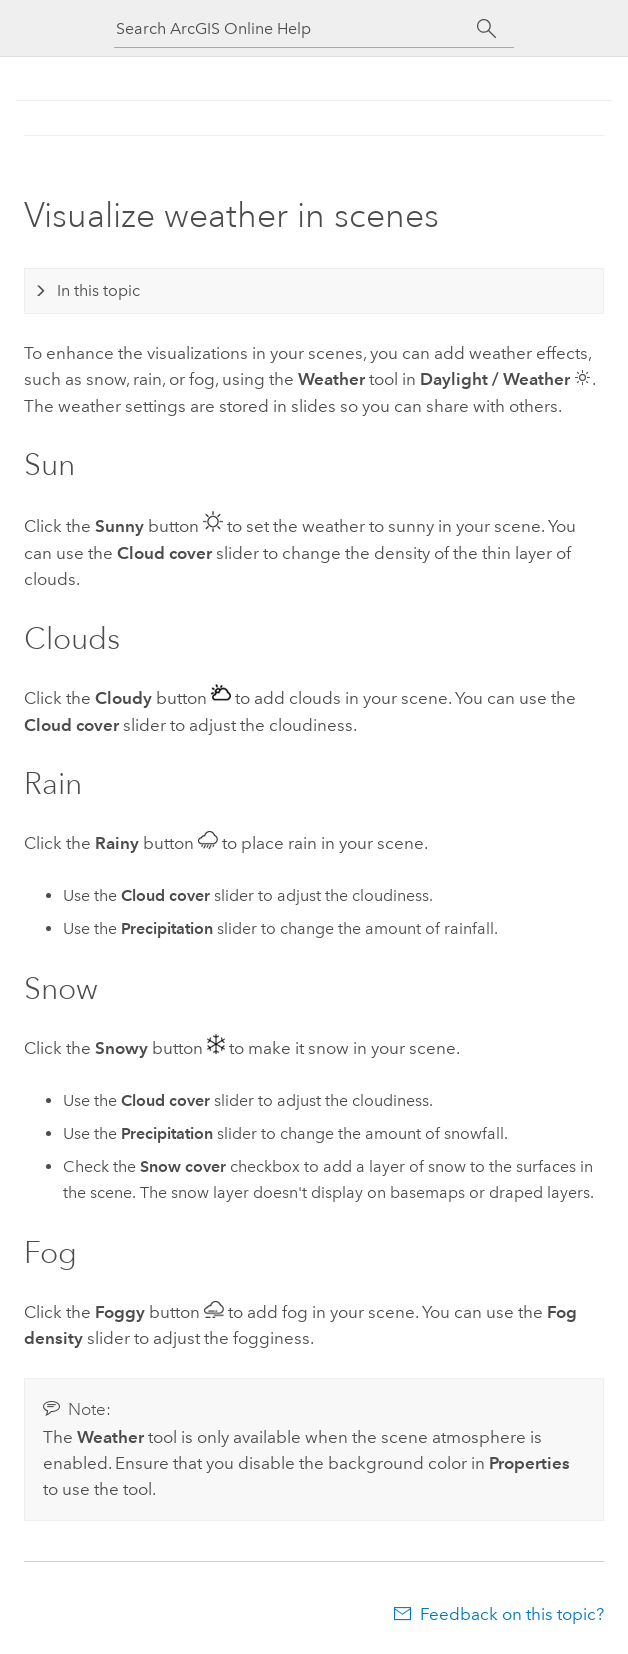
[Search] (486, 29)
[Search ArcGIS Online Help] (296, 28)
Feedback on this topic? (512, 1614)
